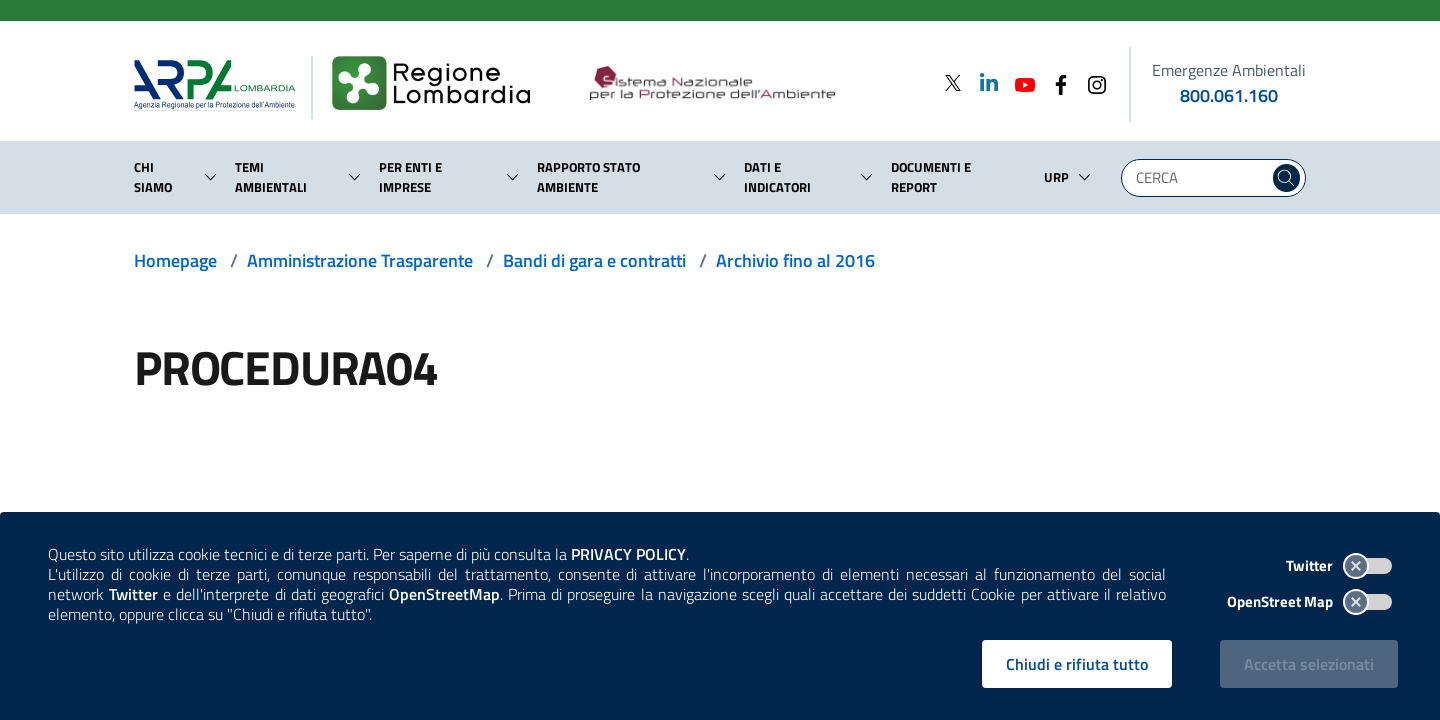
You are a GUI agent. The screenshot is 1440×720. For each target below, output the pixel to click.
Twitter (1339, 565)
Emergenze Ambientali (1229, 70)
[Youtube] (1019, 82)
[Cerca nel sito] (1286, 178)
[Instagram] (1091, 82)
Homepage (175, 260)
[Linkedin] (983, 82)
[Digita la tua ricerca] (1200, 178)
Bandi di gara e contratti (594, 260)
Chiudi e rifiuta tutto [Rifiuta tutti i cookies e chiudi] (1077, 664)
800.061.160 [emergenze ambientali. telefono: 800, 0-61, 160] (1229, 95)
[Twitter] (953, 82)
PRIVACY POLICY (628, 554)
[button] (211, 177)
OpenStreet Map (1309, 601)
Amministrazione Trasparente (360, 260)
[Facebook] (1055, 82)
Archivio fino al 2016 (795, 260)
